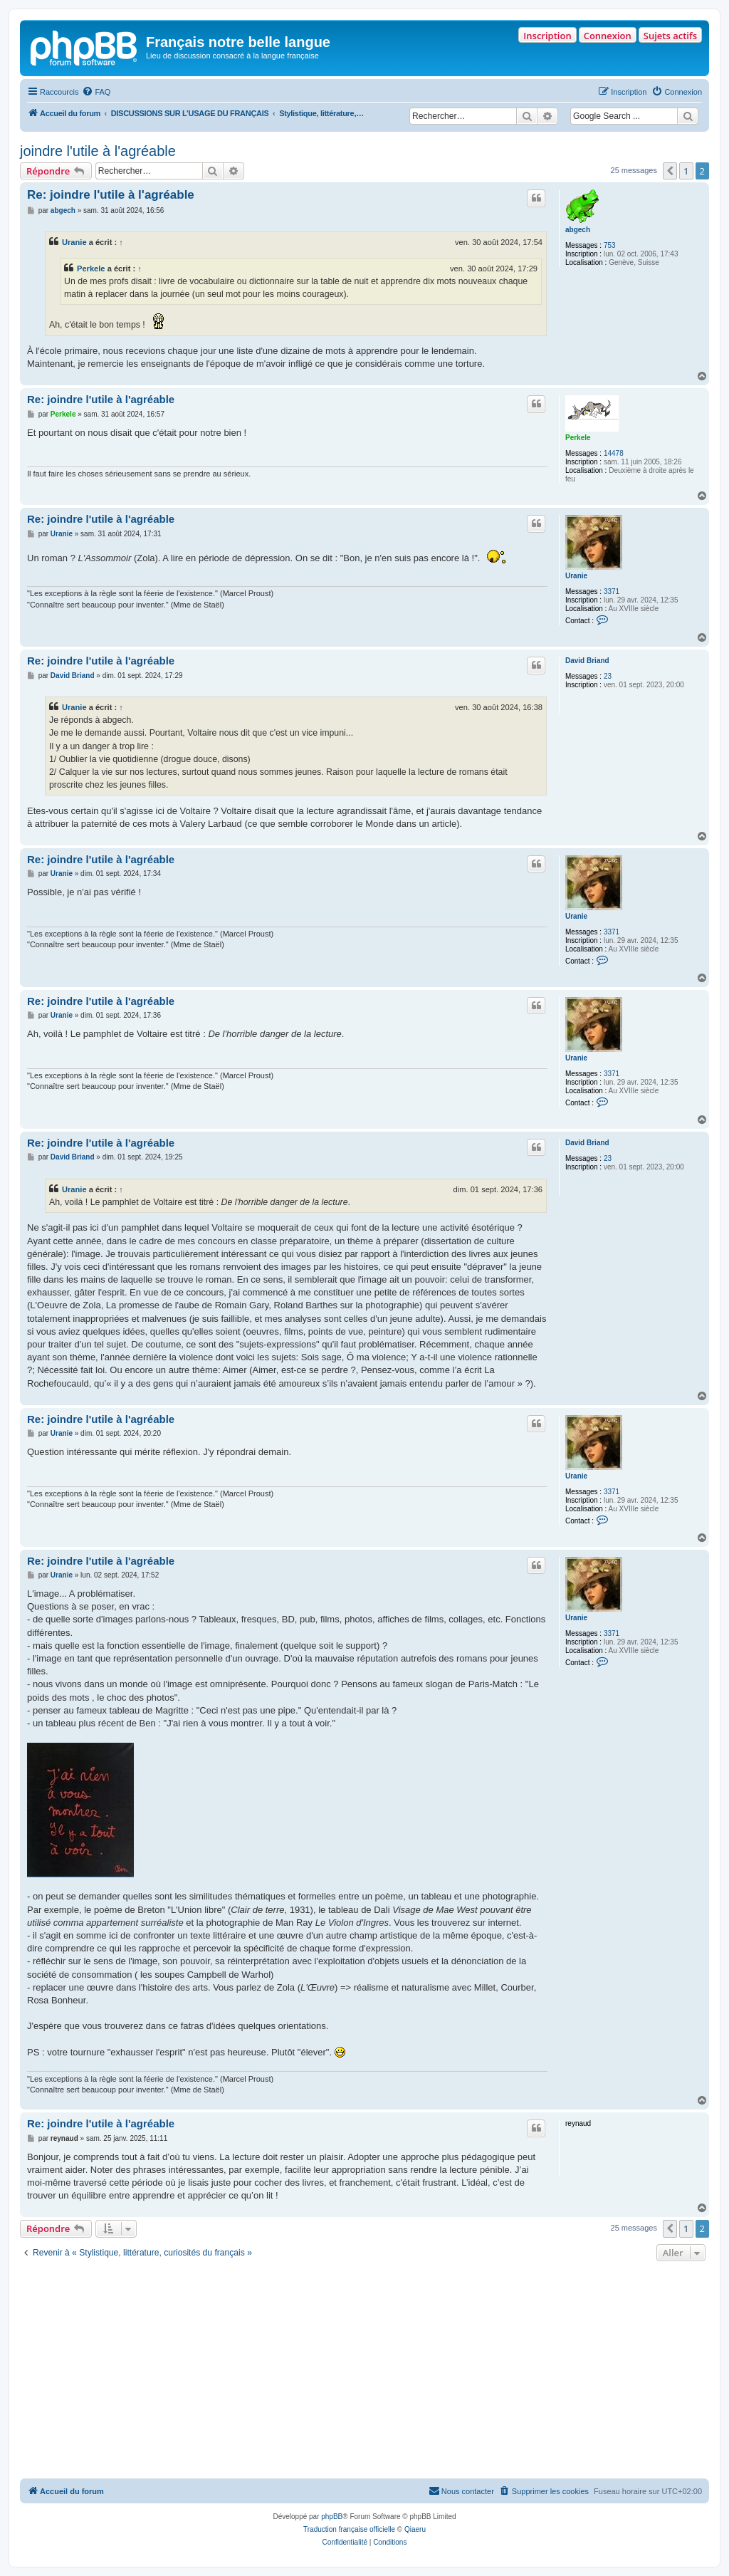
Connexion (607, 35)
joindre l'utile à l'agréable (98, 151)
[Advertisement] (364, 2371)
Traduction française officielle (349, 2529)
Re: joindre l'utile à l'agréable (110, 195)
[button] (670, 170)
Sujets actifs (670, 35)
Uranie (74, 242)
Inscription (547, 35)
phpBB (331, 2516)
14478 (614, 453)
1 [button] (685, 171)
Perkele (91, 268)
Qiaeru (415, 2529)
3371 (611, 591)
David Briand (587, 660)
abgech (577, 230)
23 (608, 676)
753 (610, 245)
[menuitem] (96, 91)
